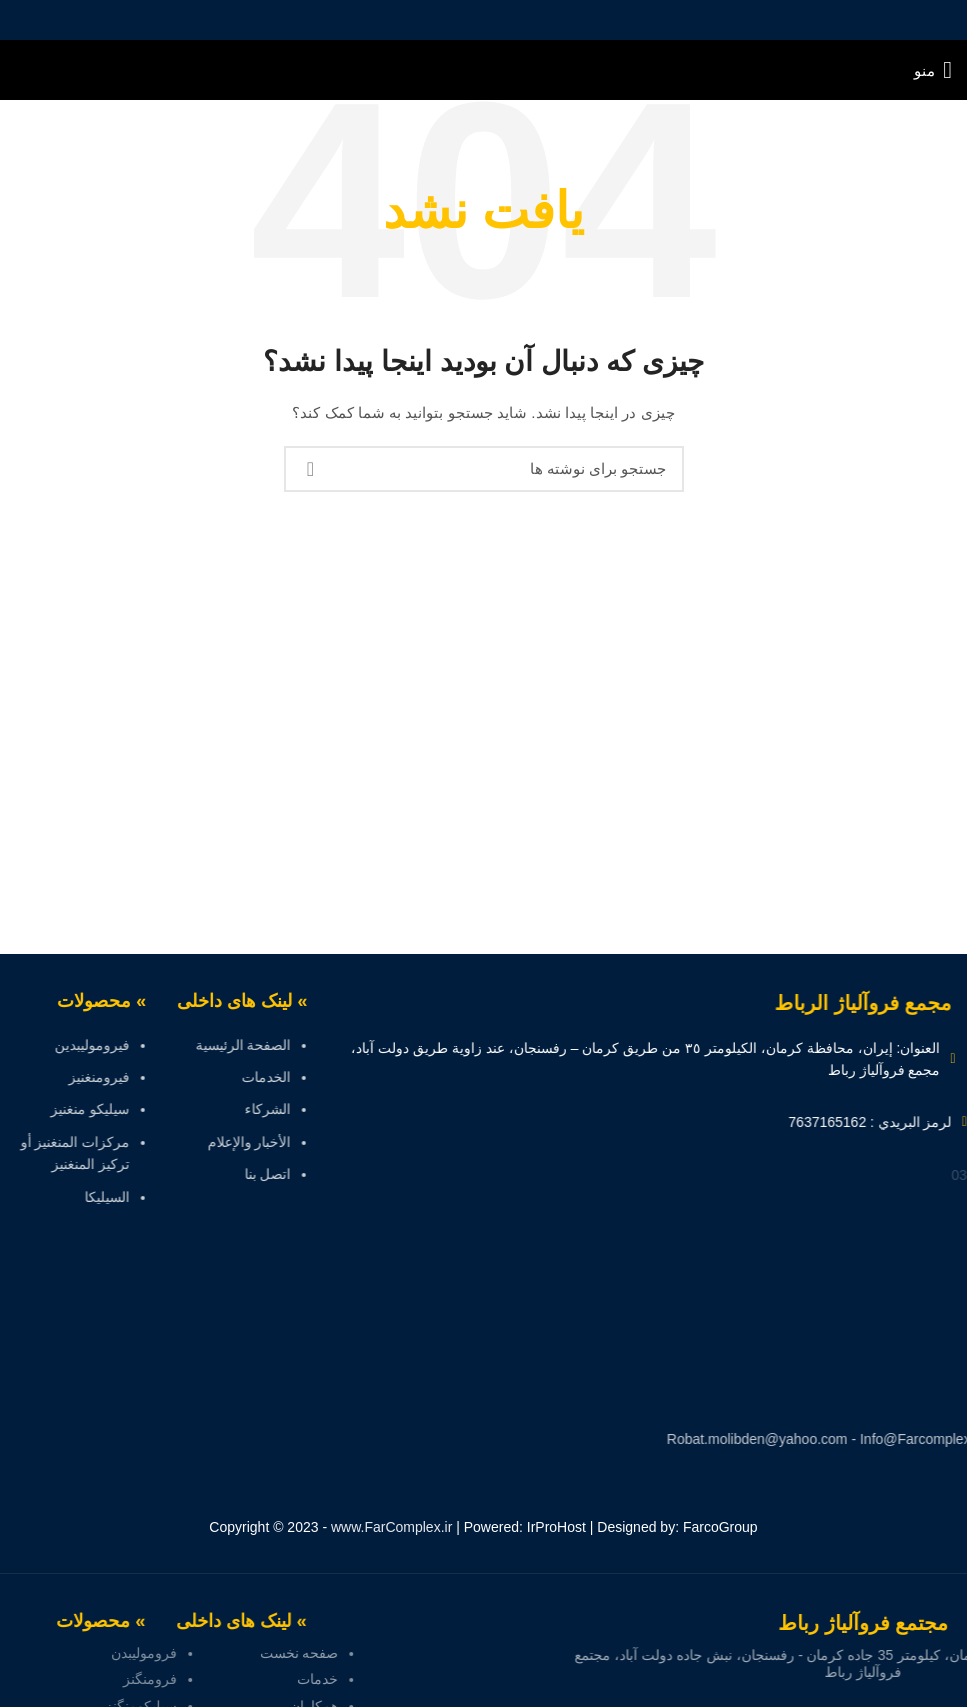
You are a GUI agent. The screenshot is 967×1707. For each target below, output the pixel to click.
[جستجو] (484, 469)
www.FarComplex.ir (391, 1527)
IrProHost (556, 1527)
